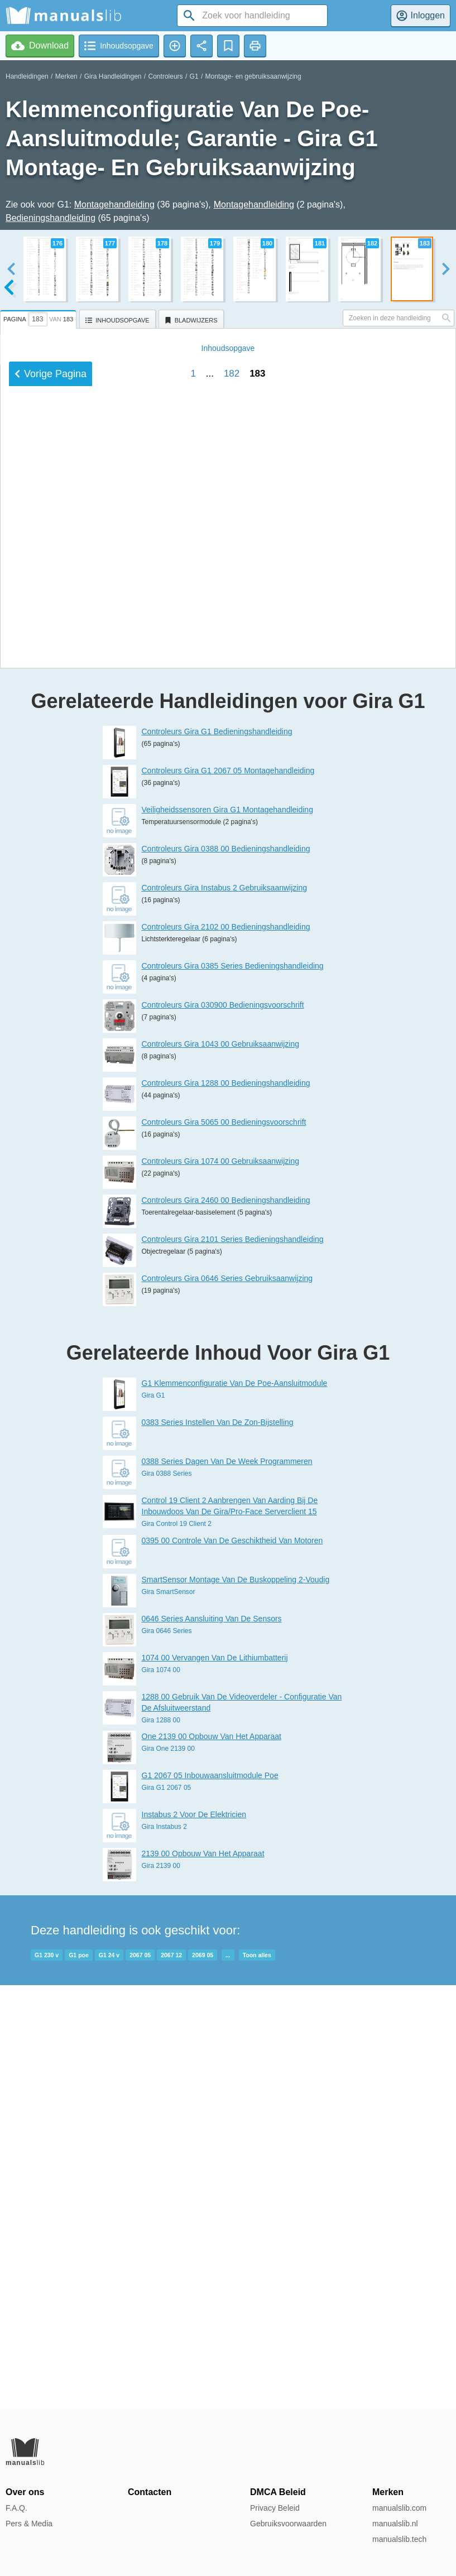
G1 (194, 76)
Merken (66, 76)
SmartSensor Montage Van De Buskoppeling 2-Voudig (236, 2003)
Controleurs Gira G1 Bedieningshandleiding (217, 1155)
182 (231, 1020)
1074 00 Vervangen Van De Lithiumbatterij (215, 2081)
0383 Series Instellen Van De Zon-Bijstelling (218, 1846)
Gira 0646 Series (167, 2054)
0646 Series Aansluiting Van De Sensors (212, 2042)
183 (257, 1020)
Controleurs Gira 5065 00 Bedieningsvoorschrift (224, 1546)
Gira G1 (153, 1819)
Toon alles (257, 2378)
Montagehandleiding (114, 204)
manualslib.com (399, 2507)
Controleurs (165, 76)
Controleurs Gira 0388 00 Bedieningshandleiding (226, 1272)
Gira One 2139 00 (168, 2172)
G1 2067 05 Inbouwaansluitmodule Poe (210, 2198)
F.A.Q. (16, 2507)
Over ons (25, 2492)
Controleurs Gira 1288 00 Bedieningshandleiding (226, 1507)
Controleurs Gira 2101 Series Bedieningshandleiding (233, 1663)
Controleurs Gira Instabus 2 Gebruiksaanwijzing (224, 1311)
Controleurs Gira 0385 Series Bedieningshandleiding (233, 1389)
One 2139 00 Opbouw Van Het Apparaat (211, 2159)
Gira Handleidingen (113, 76)
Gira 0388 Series (167, 1897)
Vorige (51, 1020)
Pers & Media (29, 2523)
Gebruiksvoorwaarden (288, 2523)
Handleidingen (27, 76)
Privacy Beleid (275, 2507)
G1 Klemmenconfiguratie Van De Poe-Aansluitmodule (235, 1807)
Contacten (149, 2492)
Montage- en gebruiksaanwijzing (253, 76)
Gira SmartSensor (168, 2015)
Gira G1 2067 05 (166, 2211)
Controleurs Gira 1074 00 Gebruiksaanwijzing (220, 1585)
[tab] (39, 317)
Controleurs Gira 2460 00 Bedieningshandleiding (226, 1624)
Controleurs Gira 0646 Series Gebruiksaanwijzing (227, 1702)
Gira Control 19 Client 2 (177, 1948)
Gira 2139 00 (161, 2289)
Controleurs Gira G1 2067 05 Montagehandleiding (228, 1194)
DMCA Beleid (278, 2492)
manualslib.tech (399, 2539)
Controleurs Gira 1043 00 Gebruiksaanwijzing (220, 1467)
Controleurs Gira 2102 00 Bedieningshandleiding (226, 1350)
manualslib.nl (395, 2523)
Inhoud (228, 994)
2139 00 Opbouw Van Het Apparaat (203, 2276)
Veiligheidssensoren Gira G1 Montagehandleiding (227, 1233)
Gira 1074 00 (161, 2093)
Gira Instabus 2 (164, 2250)
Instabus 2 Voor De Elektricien (194, 2237)
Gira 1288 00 (161, 2144)
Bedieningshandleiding (50, 218)
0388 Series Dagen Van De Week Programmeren (227, 1885)
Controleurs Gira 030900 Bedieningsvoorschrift (223, 1428)
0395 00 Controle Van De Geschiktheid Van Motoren (232, 1963)
